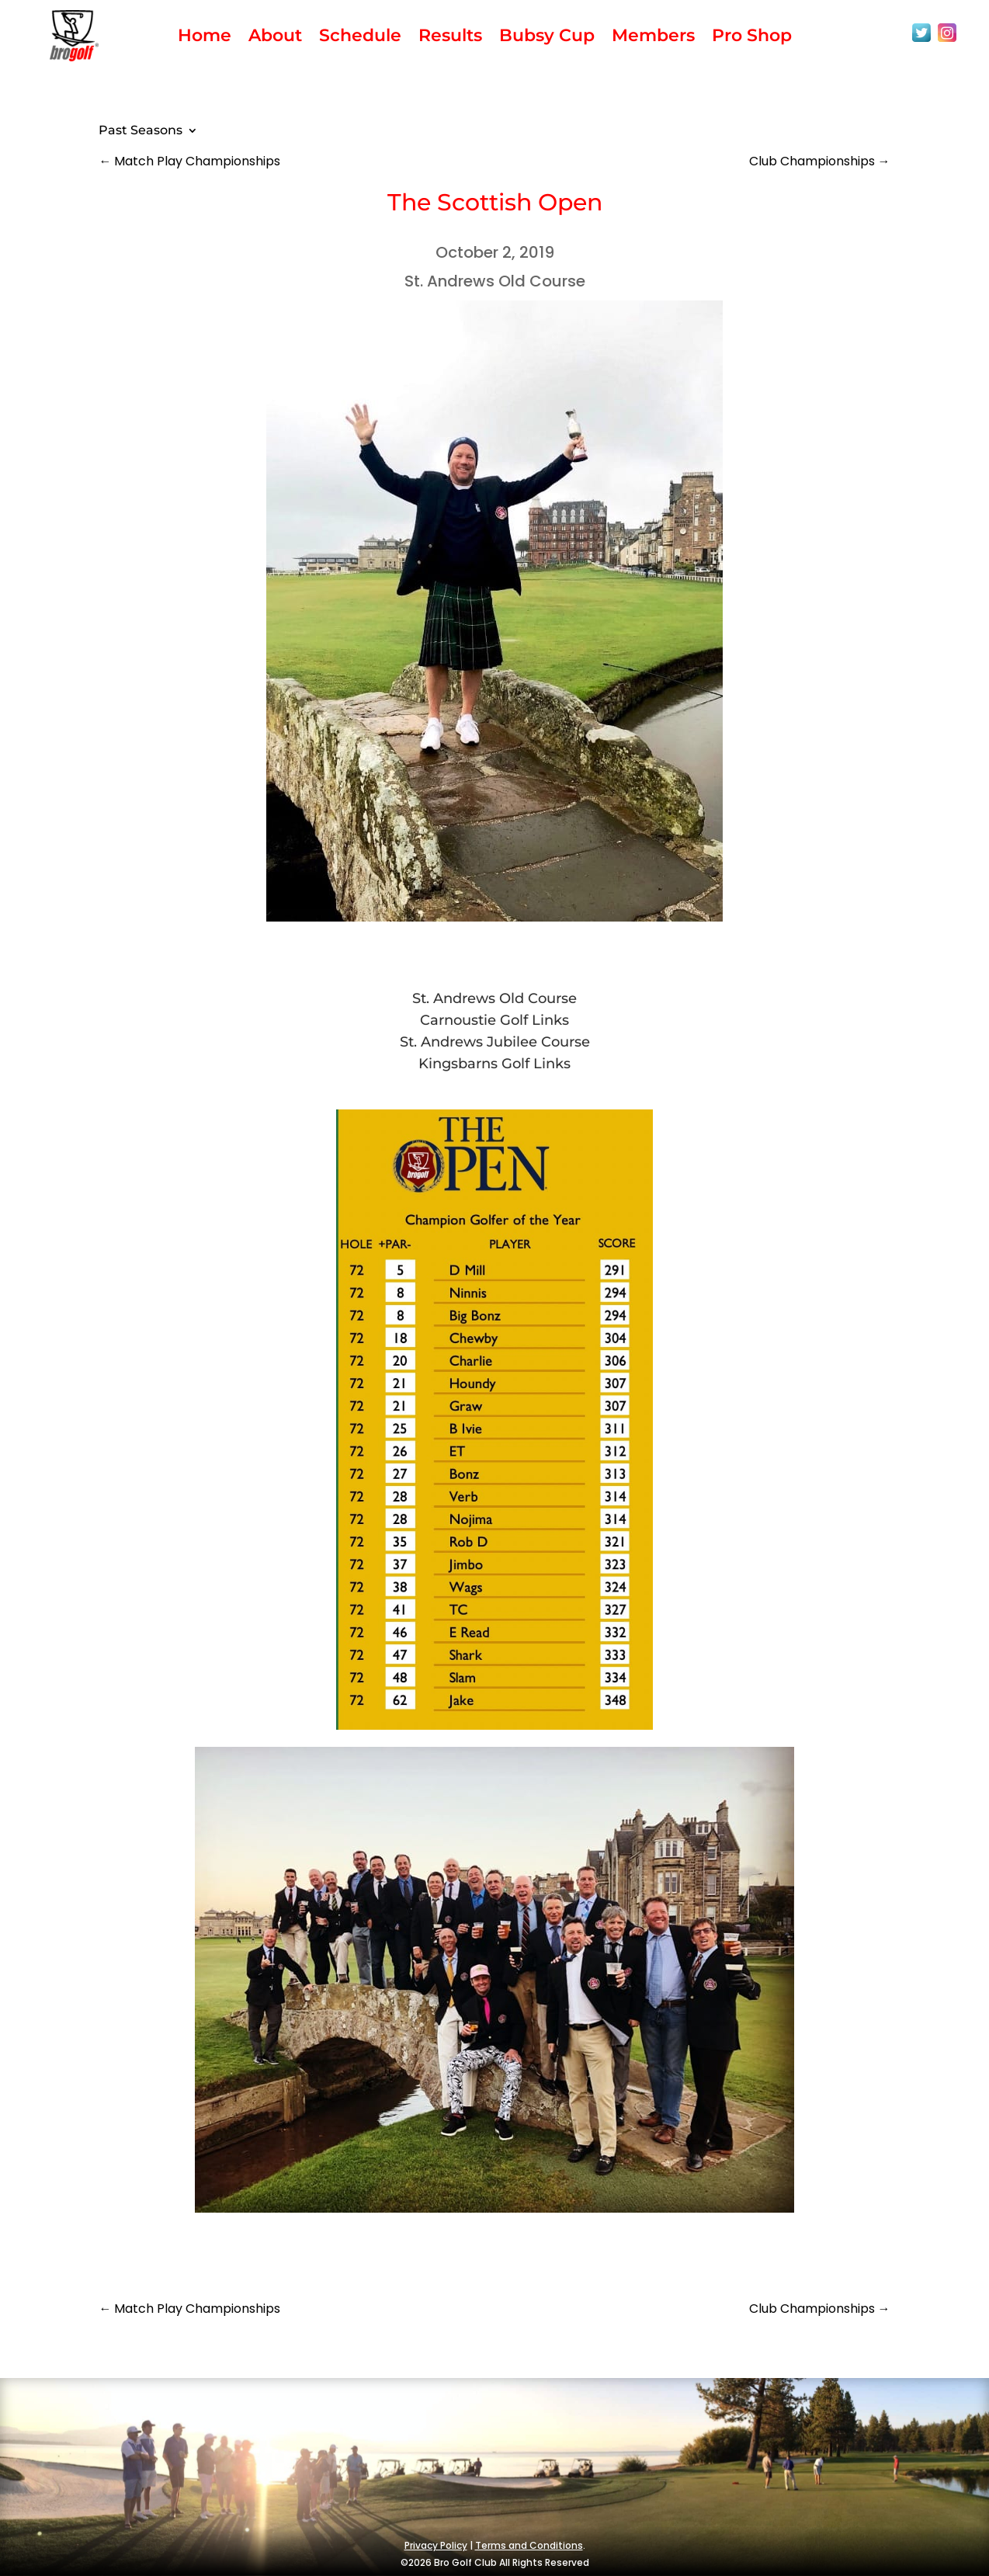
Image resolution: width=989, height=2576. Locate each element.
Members (653, 38)
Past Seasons (140, 131)
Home (204, 38)
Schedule (360, 38)
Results (450, 38)
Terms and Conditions (529, 2545)
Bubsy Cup (547, 38)
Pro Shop (752, 38)
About (275, 38)
